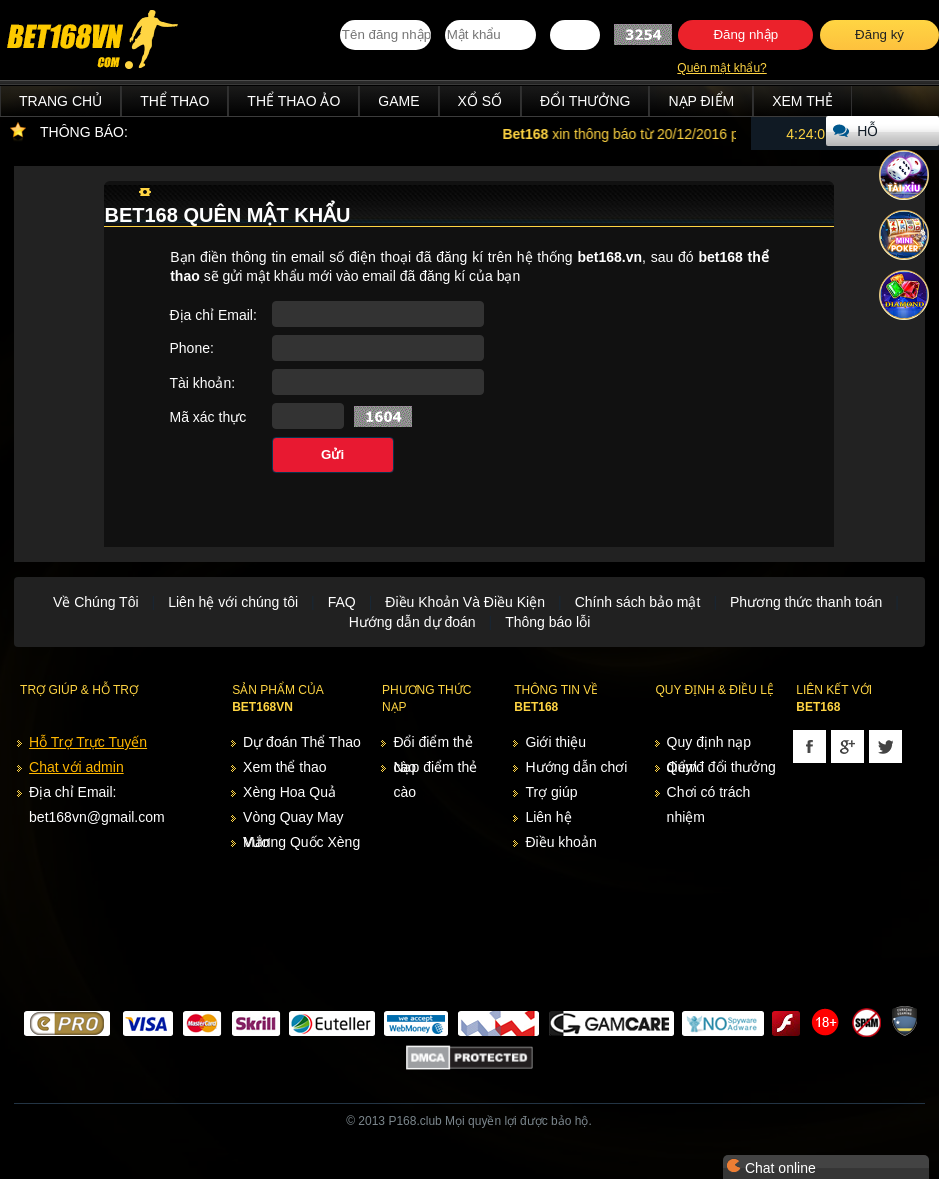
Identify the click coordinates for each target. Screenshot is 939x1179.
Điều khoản (560, 842)
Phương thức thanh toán (806, 602)
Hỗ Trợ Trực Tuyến (88, 742)
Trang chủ (60, 101)
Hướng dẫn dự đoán (412, 622)
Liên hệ (548, 817)
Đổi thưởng (585, 101)
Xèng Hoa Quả (289, 792)
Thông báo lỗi (547, 622)
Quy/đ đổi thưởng (721, 767)
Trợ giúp (551, 792)
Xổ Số (480, 101)
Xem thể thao (285, 767)
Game (398, 101)
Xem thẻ (802, 101)
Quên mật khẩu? (721, 68)
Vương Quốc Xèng (301, 842)
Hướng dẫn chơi (576, 767)
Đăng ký (879, 34)
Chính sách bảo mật (638, 602)
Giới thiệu (555, 742)
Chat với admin (76, 767)
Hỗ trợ (872, 134)
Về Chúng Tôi (96, 602)
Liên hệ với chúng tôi (233, 602)
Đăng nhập (745, 34)
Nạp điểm (701, 101)
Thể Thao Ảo (293, 101)
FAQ (342, 602)
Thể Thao (174, 101)
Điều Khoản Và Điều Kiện (465, 602)
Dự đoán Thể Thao (302, 742)
